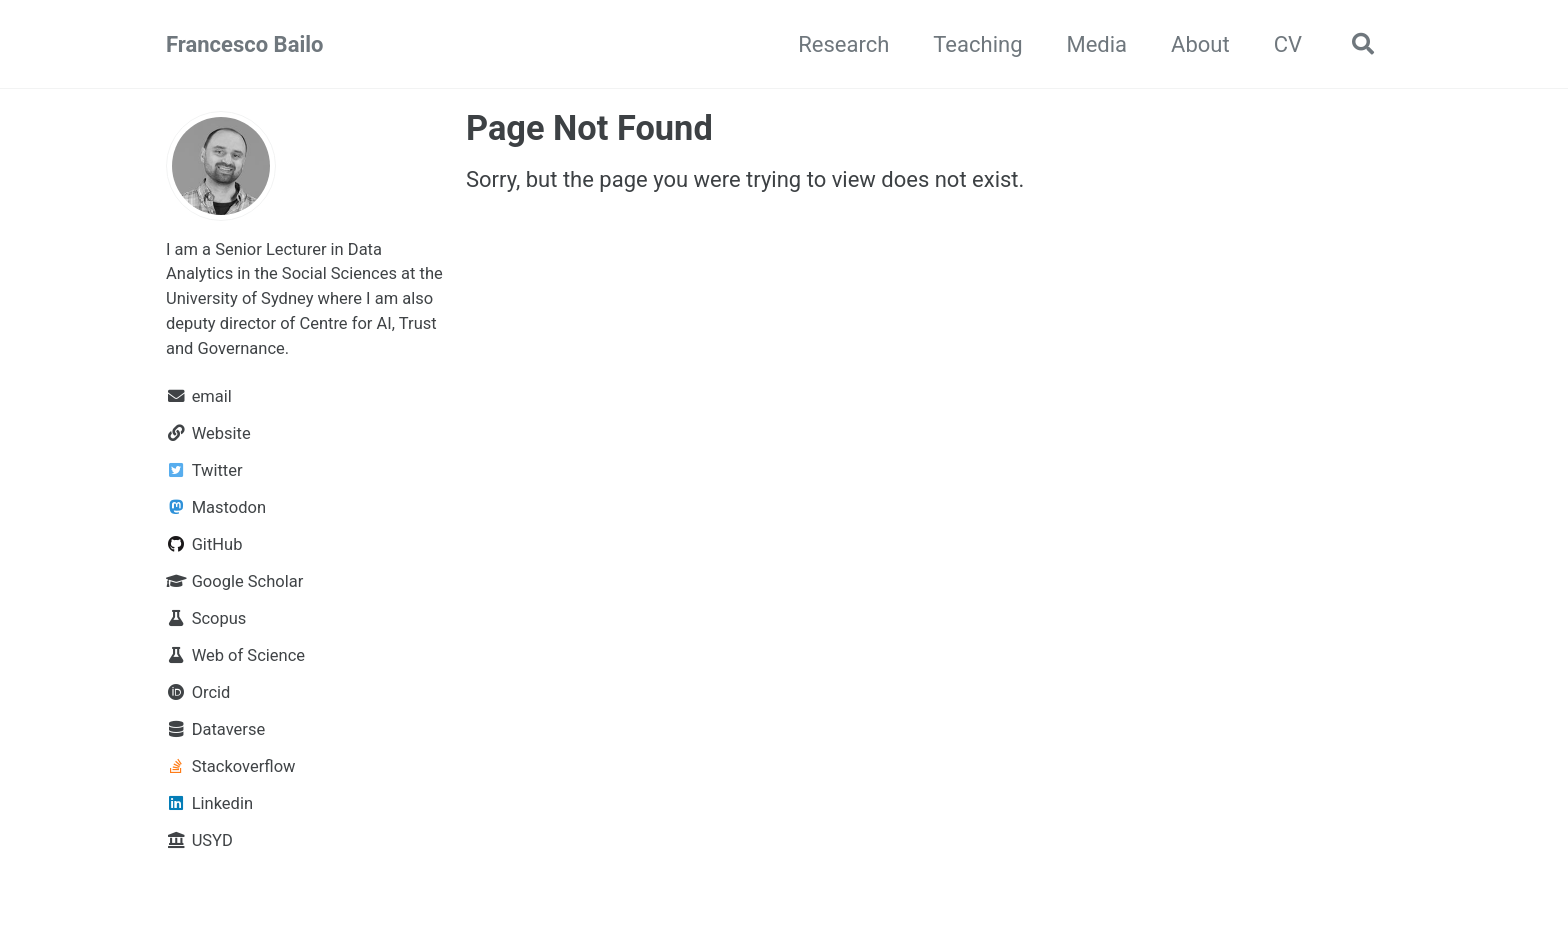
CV (1288, 44)
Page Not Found (589, 128)
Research (843, 44)
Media (1096, 44)
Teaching (977, 44)
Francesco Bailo (244, 44)
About (1200, 44)
